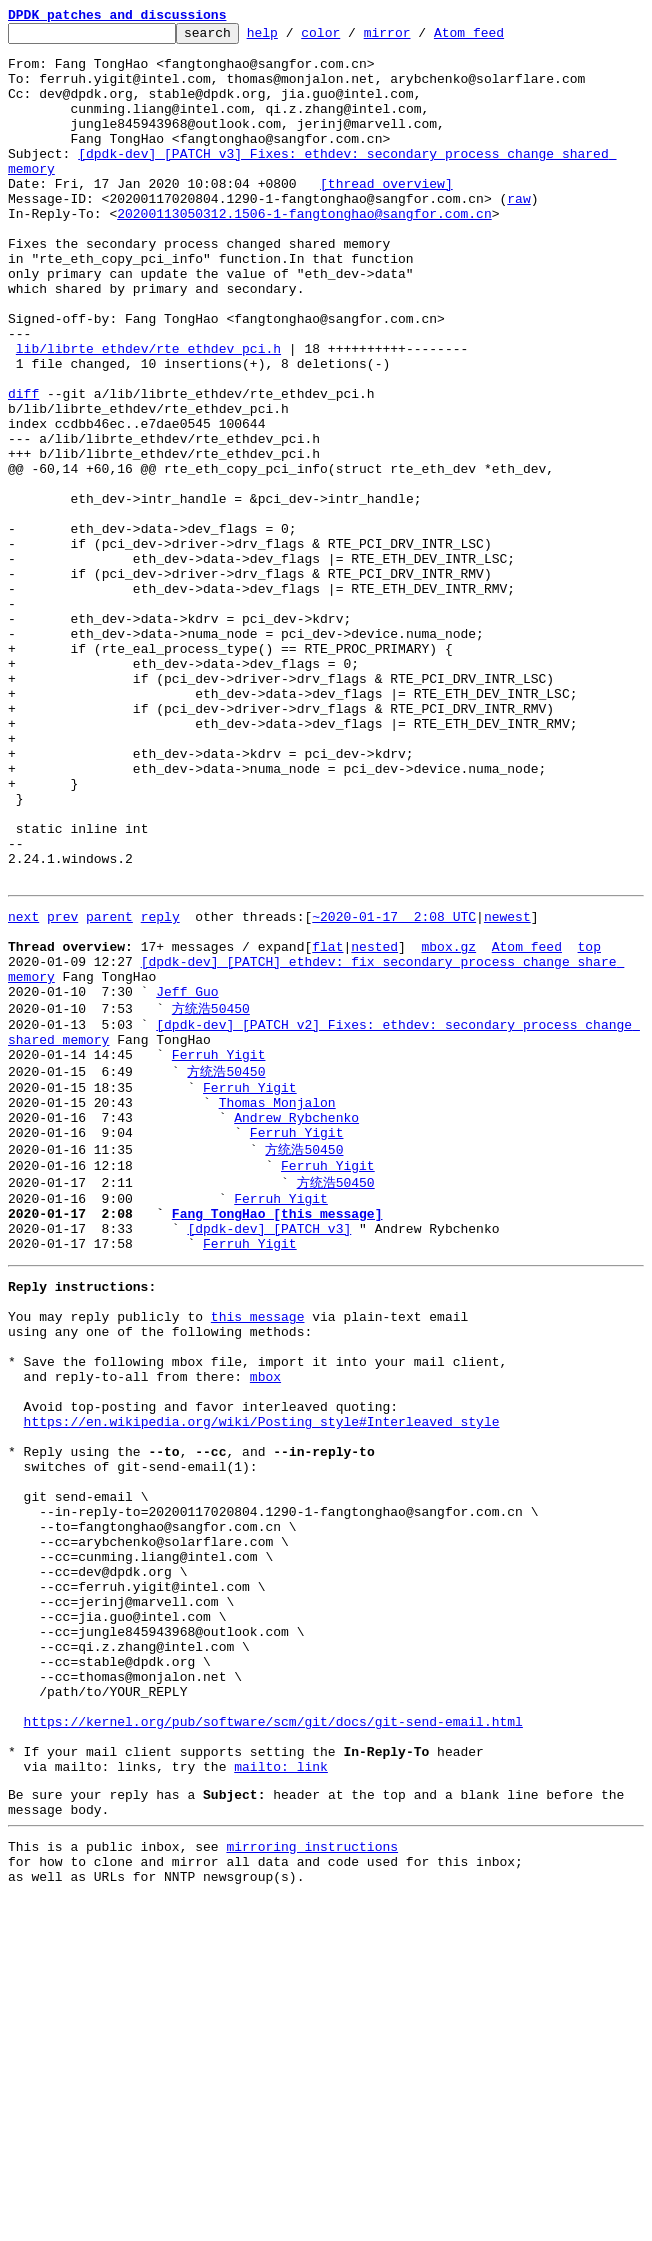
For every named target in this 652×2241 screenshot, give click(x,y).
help (293, 38)
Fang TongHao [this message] (277, 1436)
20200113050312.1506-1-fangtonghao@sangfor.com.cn (304, 252)
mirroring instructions (312, 2183)
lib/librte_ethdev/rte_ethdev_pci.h (148, 414)
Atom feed (500, 38)
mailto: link (281, 2094)
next (23, 1090)
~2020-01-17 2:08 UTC (394, 1090)
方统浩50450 (211, 1198)
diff (23, 468)
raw (518, 234)
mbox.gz (448, 1126)
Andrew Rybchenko (296, 1326)
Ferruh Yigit (219, 1253)
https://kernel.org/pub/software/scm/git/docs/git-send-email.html (273, 2040)
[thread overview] (386, 216)
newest (507, 1090)
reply (160, 1090)
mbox (265, 1626)
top (588, 1126)
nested (374, 1126)
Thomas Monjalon (277, 1308)
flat (327, 1126)
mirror (418, 38)
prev (62, 1090)
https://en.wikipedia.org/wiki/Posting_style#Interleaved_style (262, 1680)
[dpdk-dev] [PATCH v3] (269, 1454)
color (351, 38)
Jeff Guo (187, 1180)
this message (258, 1554)
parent (109, 1090)
